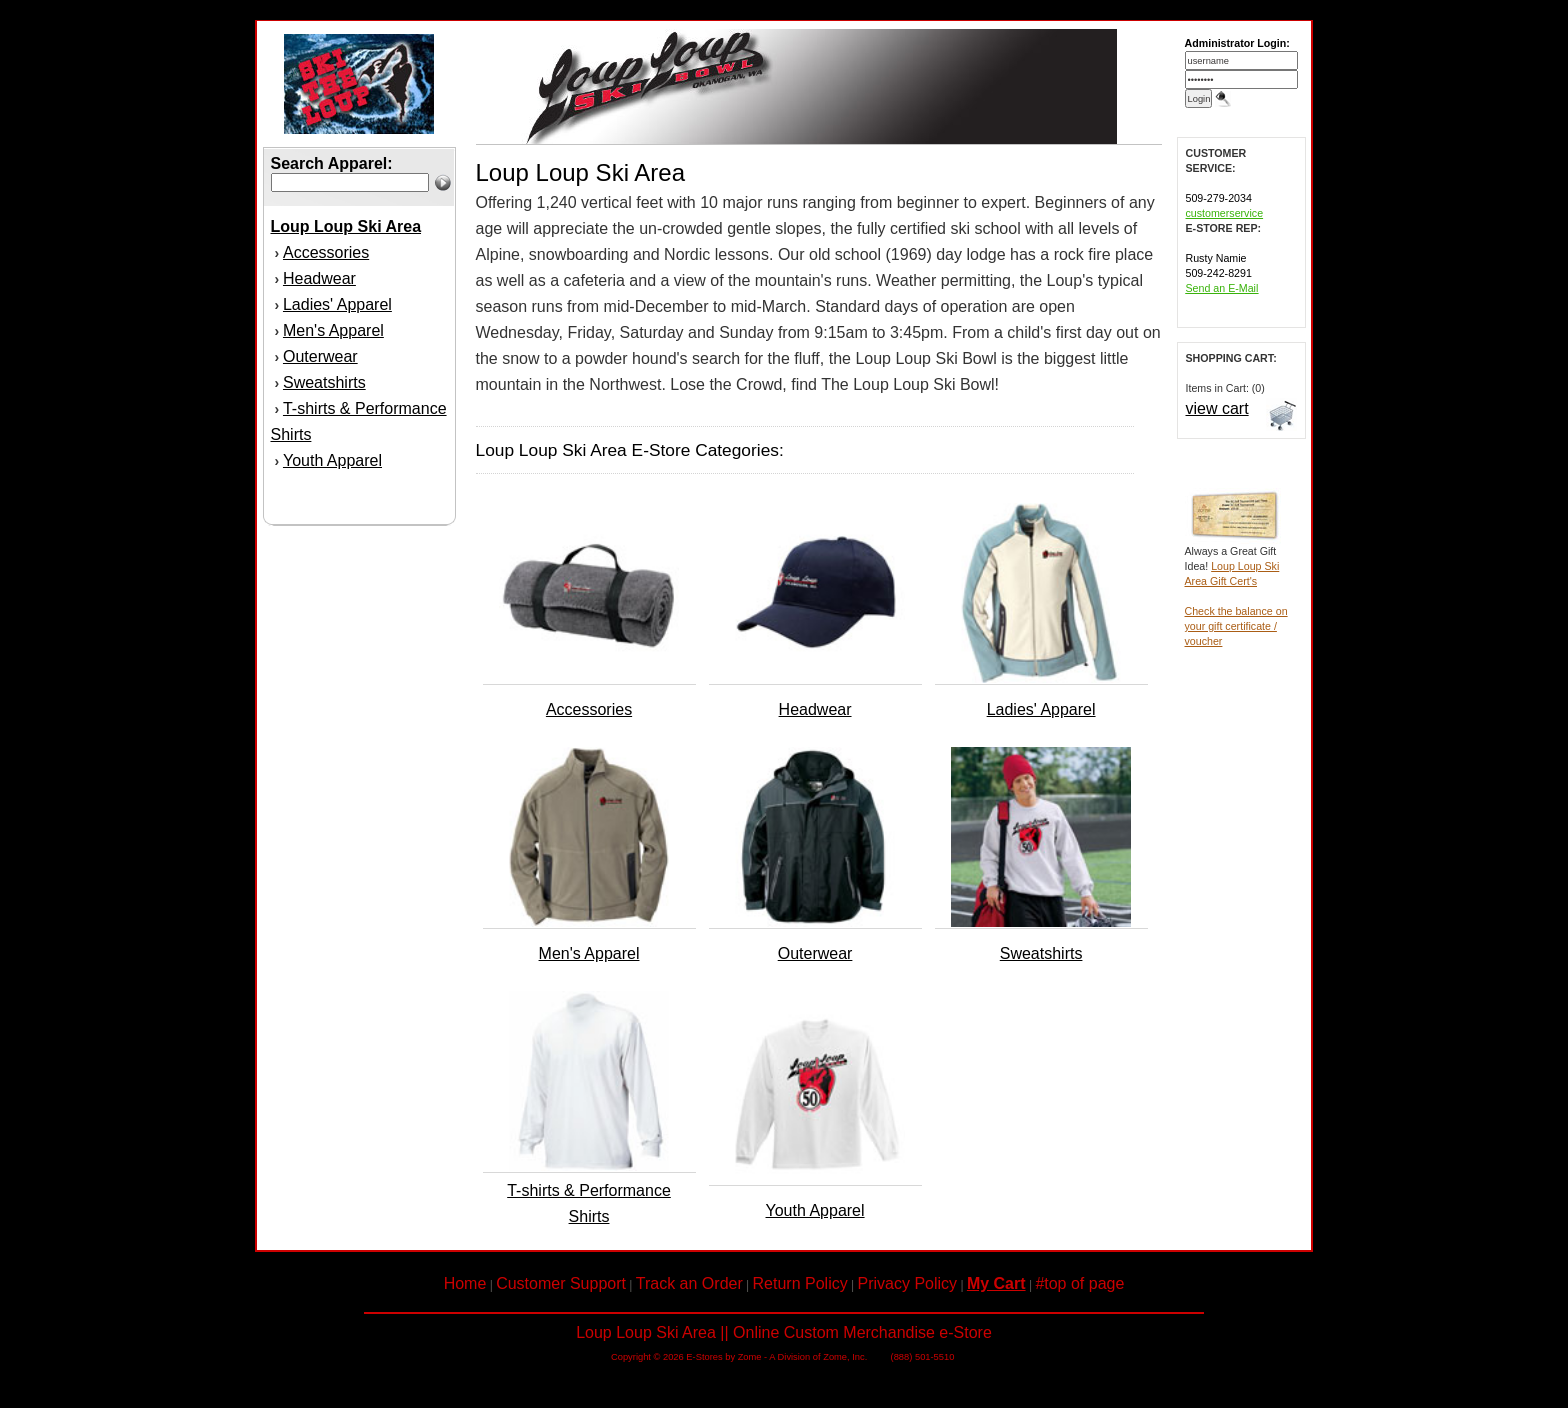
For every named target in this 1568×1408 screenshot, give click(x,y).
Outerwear (320, 356)
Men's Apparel (333, 330)
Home (465, 1283)
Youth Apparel (332, 460)
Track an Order (689, 1283)
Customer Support (561, 1283)
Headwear (319, 278)
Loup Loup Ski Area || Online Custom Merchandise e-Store (784, 1332)
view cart (1217, 408)
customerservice (1225, 213)
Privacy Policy (908, 1283)
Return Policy (800, 1283)
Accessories (326, 252)
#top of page (1079, 1283)
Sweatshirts (324, 382)
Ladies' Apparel (337, 304)
